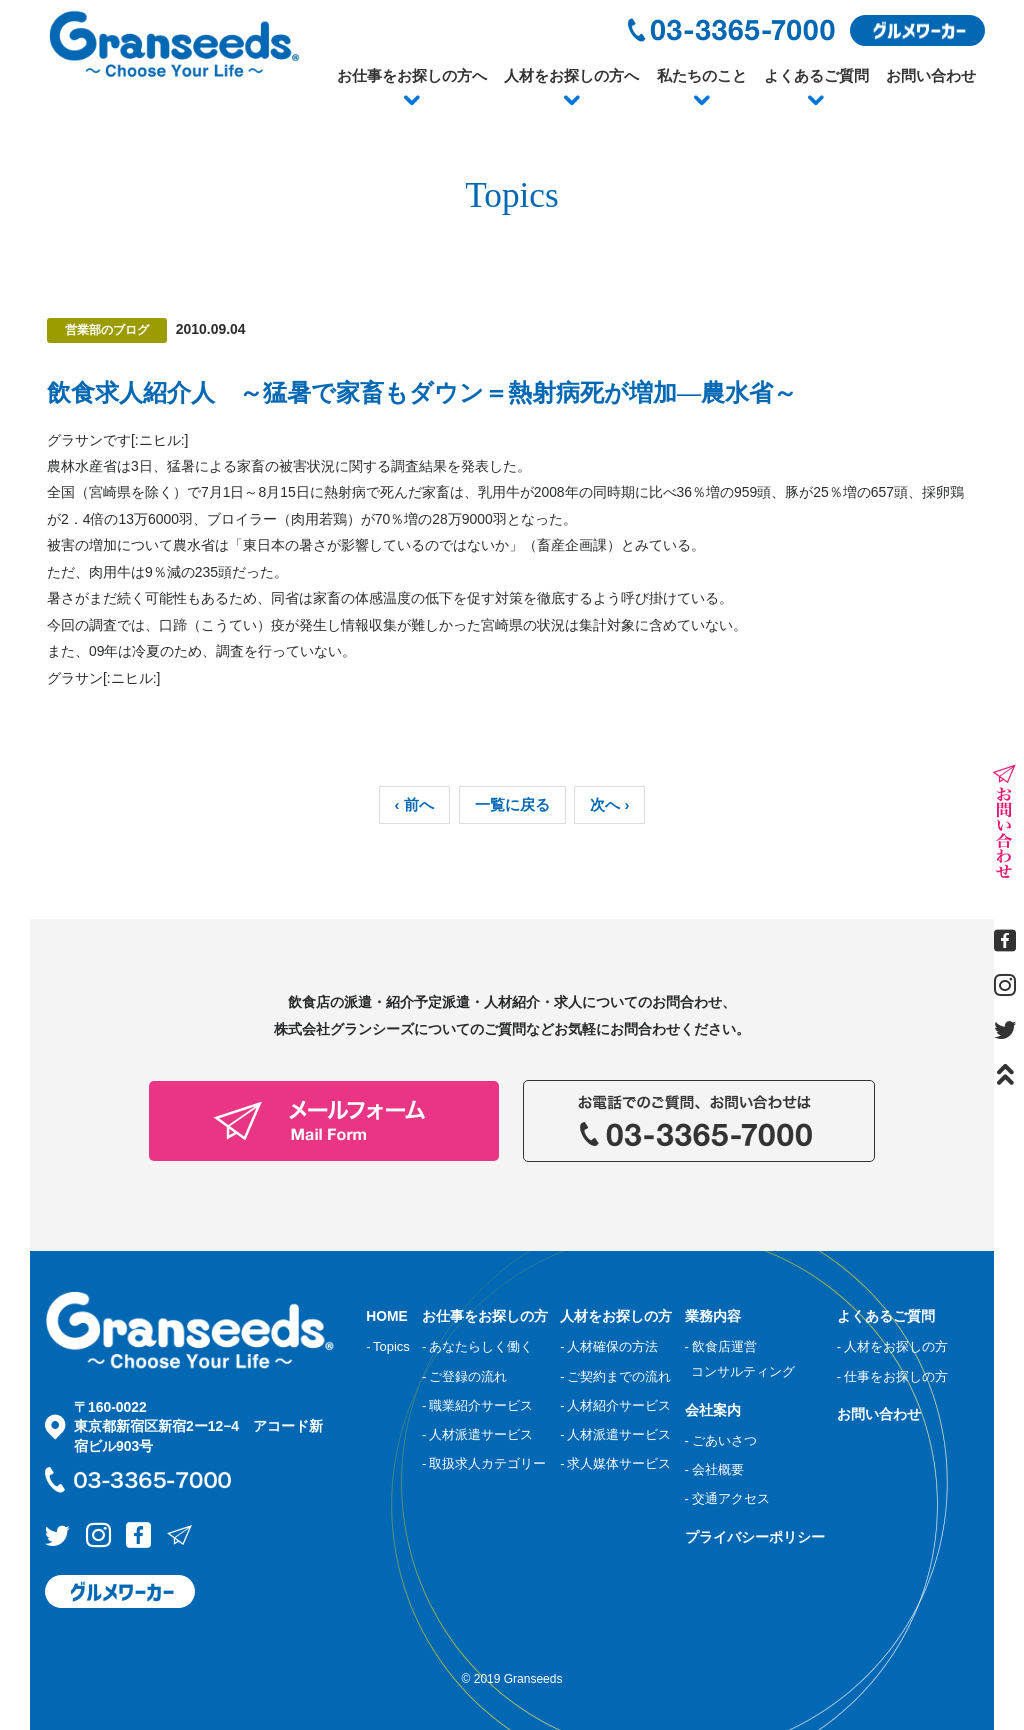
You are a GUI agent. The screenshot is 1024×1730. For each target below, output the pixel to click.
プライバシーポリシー (755, 1536)
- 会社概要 (714, 1468)
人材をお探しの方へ (571, 76)
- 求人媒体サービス (615, 1463)
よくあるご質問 (816, 76)
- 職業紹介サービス (477, 1404)
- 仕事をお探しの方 (892, 1375)
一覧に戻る (512, 805)
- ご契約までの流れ (615, 1375)
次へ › (609, 805)
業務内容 (713, 1316)
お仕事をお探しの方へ (412, 76)
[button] (412, 101)
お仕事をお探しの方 (485, 1316)
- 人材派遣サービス (477, 1433)
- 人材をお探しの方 (892, 1346)
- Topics (388, 1346)
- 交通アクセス (727, 1497)
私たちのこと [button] (702, 76)
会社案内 (713, 1409)
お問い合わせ (931, 76)
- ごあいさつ (721, 1438)
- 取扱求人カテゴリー (484, 1463)
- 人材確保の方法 (609, 1346)
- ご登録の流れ (464, 1375)
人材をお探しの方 (616, 1316)
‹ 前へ (414, 805)
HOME (387, 1316)
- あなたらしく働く (477, 1346)
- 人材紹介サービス (615, 1404)
